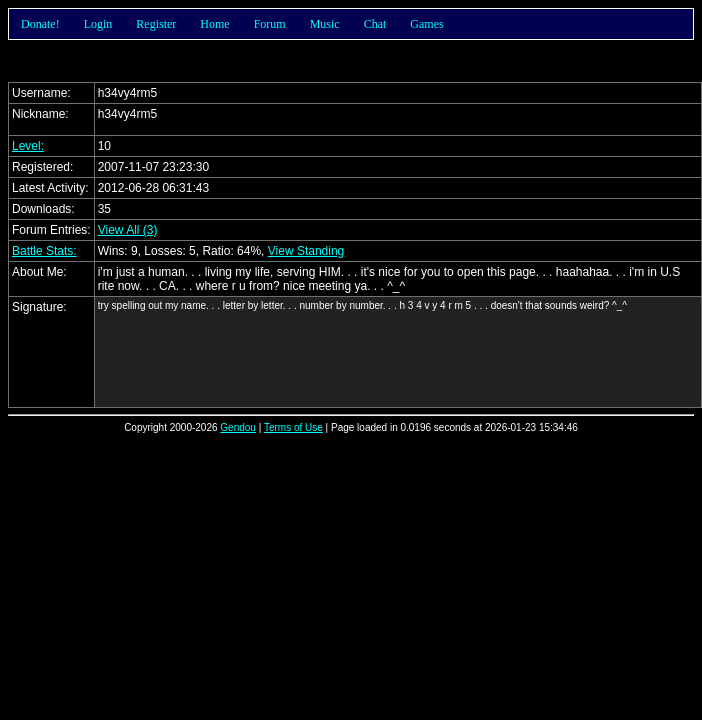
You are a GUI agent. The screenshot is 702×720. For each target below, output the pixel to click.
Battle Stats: (44, 251)
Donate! (40, 24)
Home (214, 24)
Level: (28, 146)
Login (98, 24)
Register (156, 24)
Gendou (238, 427)
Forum (270, 24)
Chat (375, 24)
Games (426, 24)
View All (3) (128, 230)
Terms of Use (293, 427)
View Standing (306, 251)
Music (325, 24)
